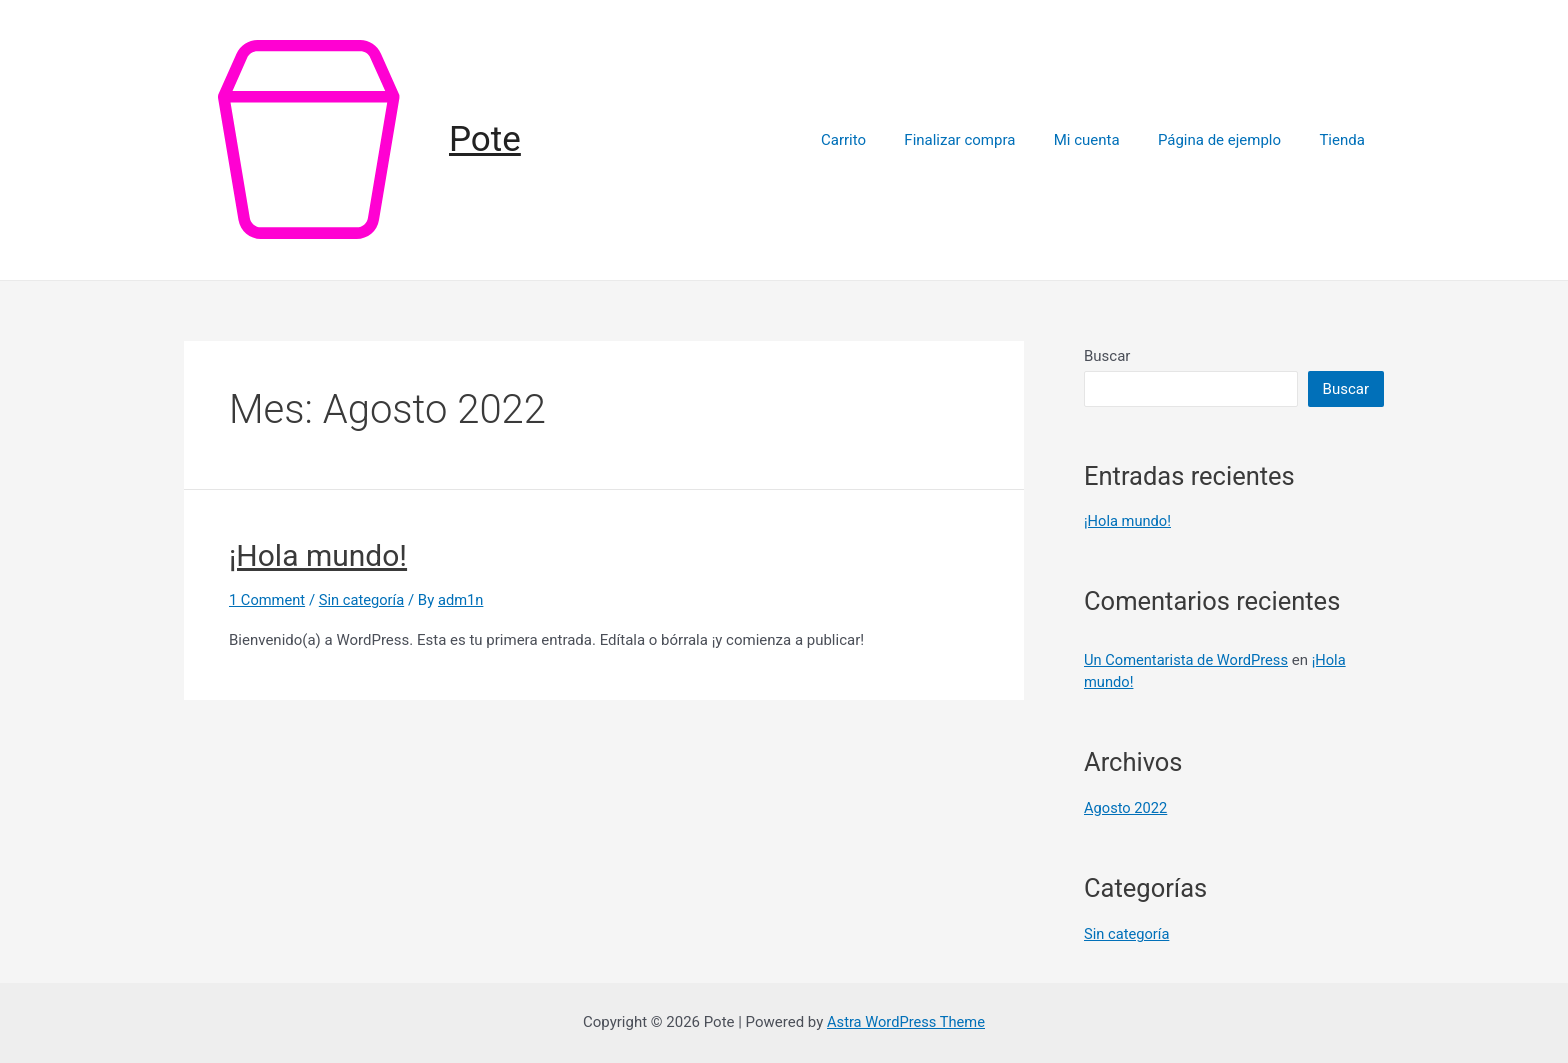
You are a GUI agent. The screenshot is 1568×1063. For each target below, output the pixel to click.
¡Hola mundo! (318, 555)
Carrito (880, 140)
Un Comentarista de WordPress (1188, 660)
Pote (485, 139)
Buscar (1107, 356)
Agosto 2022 (1126, 808)
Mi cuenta (1107, 140)
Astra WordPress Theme (906, 1022)
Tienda (1346, 140)
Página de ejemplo (1231, 140)
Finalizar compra (988, 140)
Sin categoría (364, 600)
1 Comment (268, 600)
